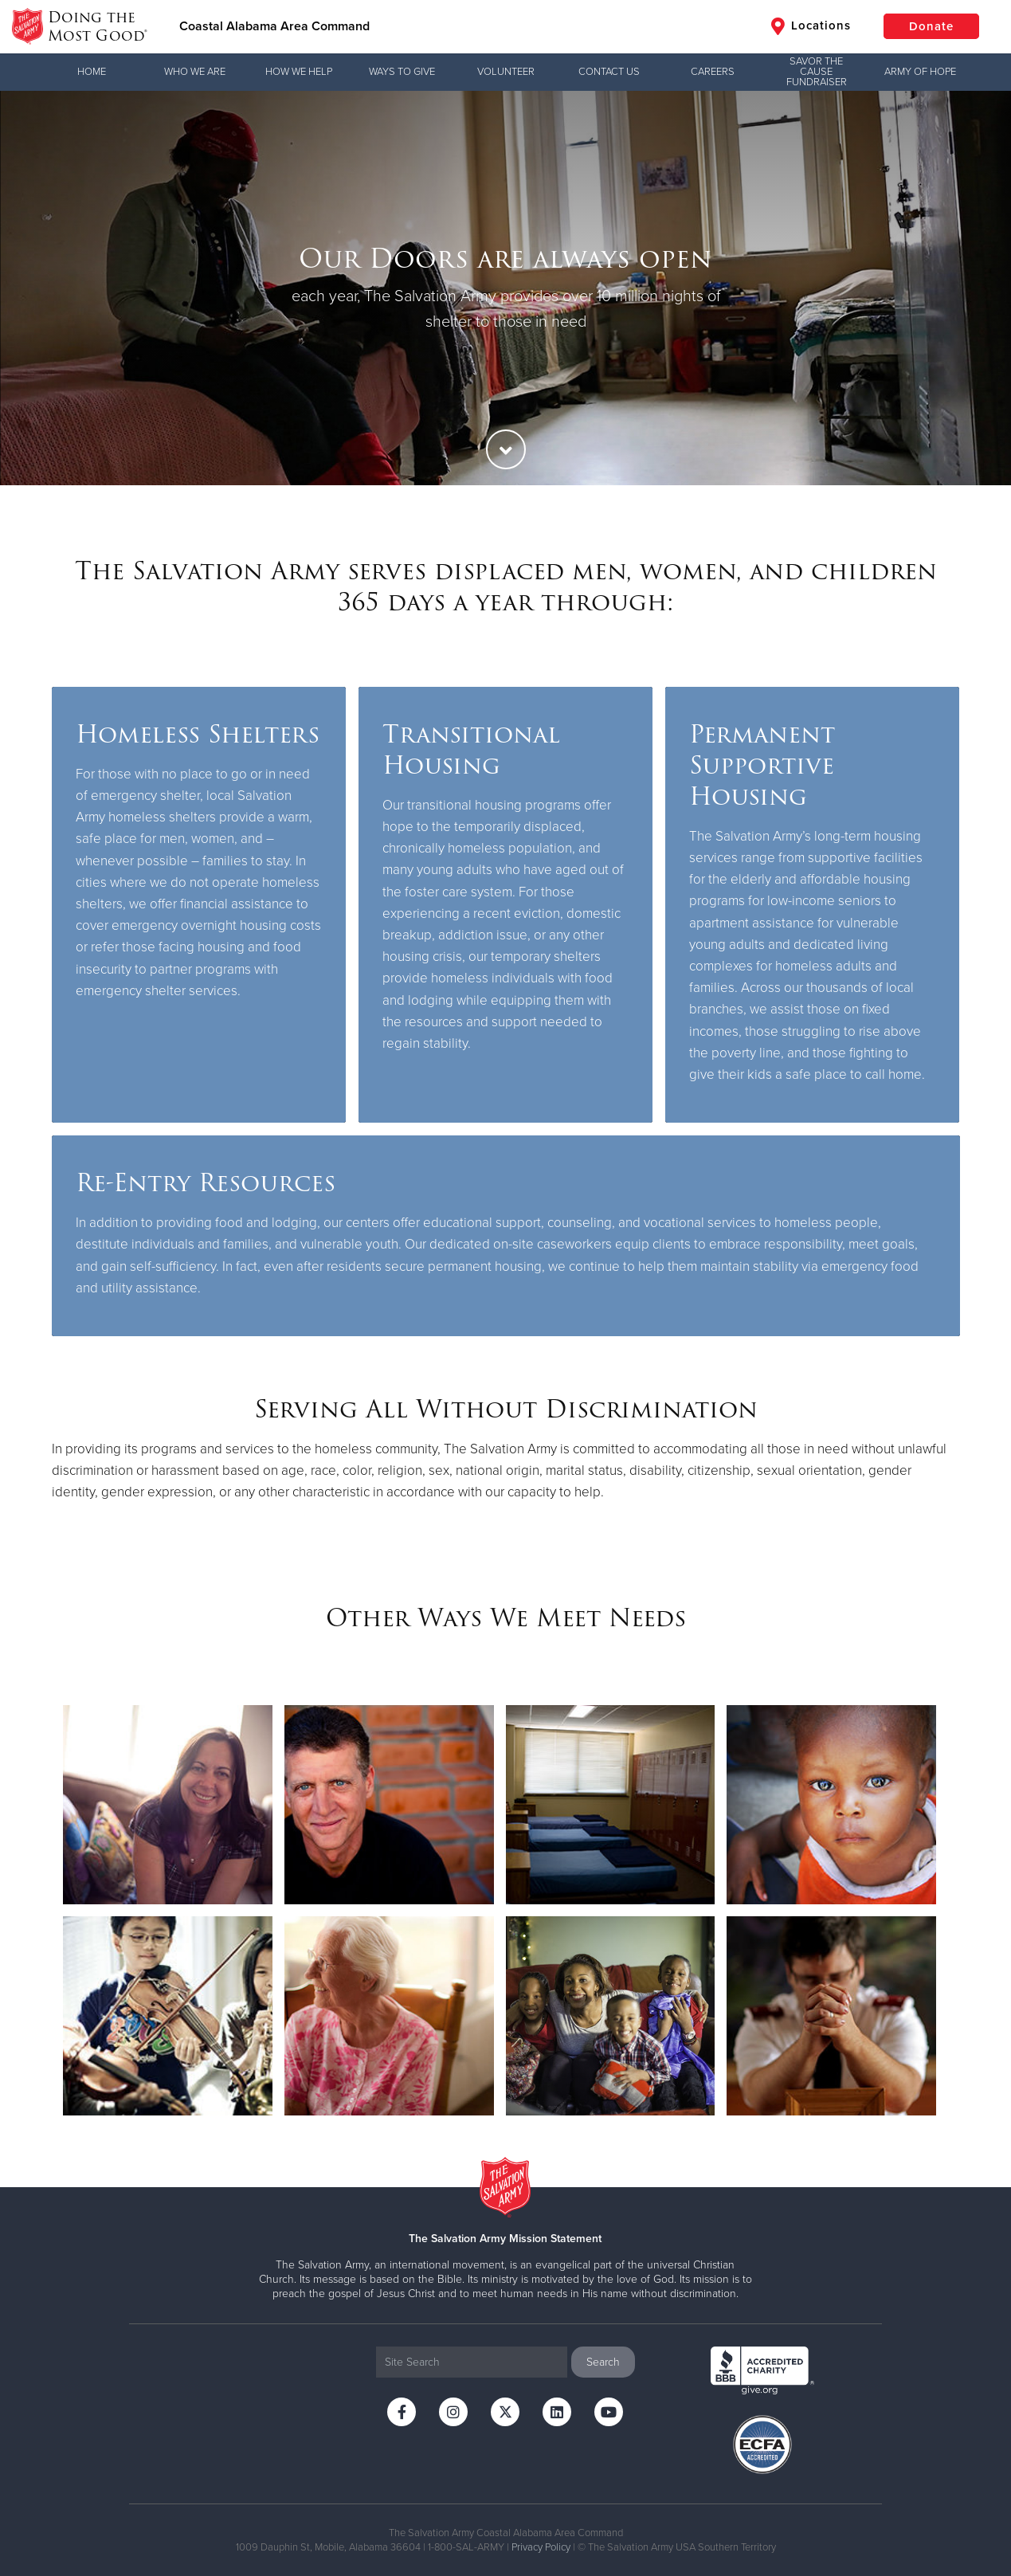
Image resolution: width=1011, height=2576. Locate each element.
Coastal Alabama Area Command (274, 26)
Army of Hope (920, 71)
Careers (713, 71)
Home (91, 71)
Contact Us (609, 71)
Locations (811, 26)
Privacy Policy (540, 2547)
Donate (931, 26)
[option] (505, 288)
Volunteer (506, 71)
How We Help (298, 71)
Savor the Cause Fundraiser (816, 71)
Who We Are (194, 71)
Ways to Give (402, 71)
